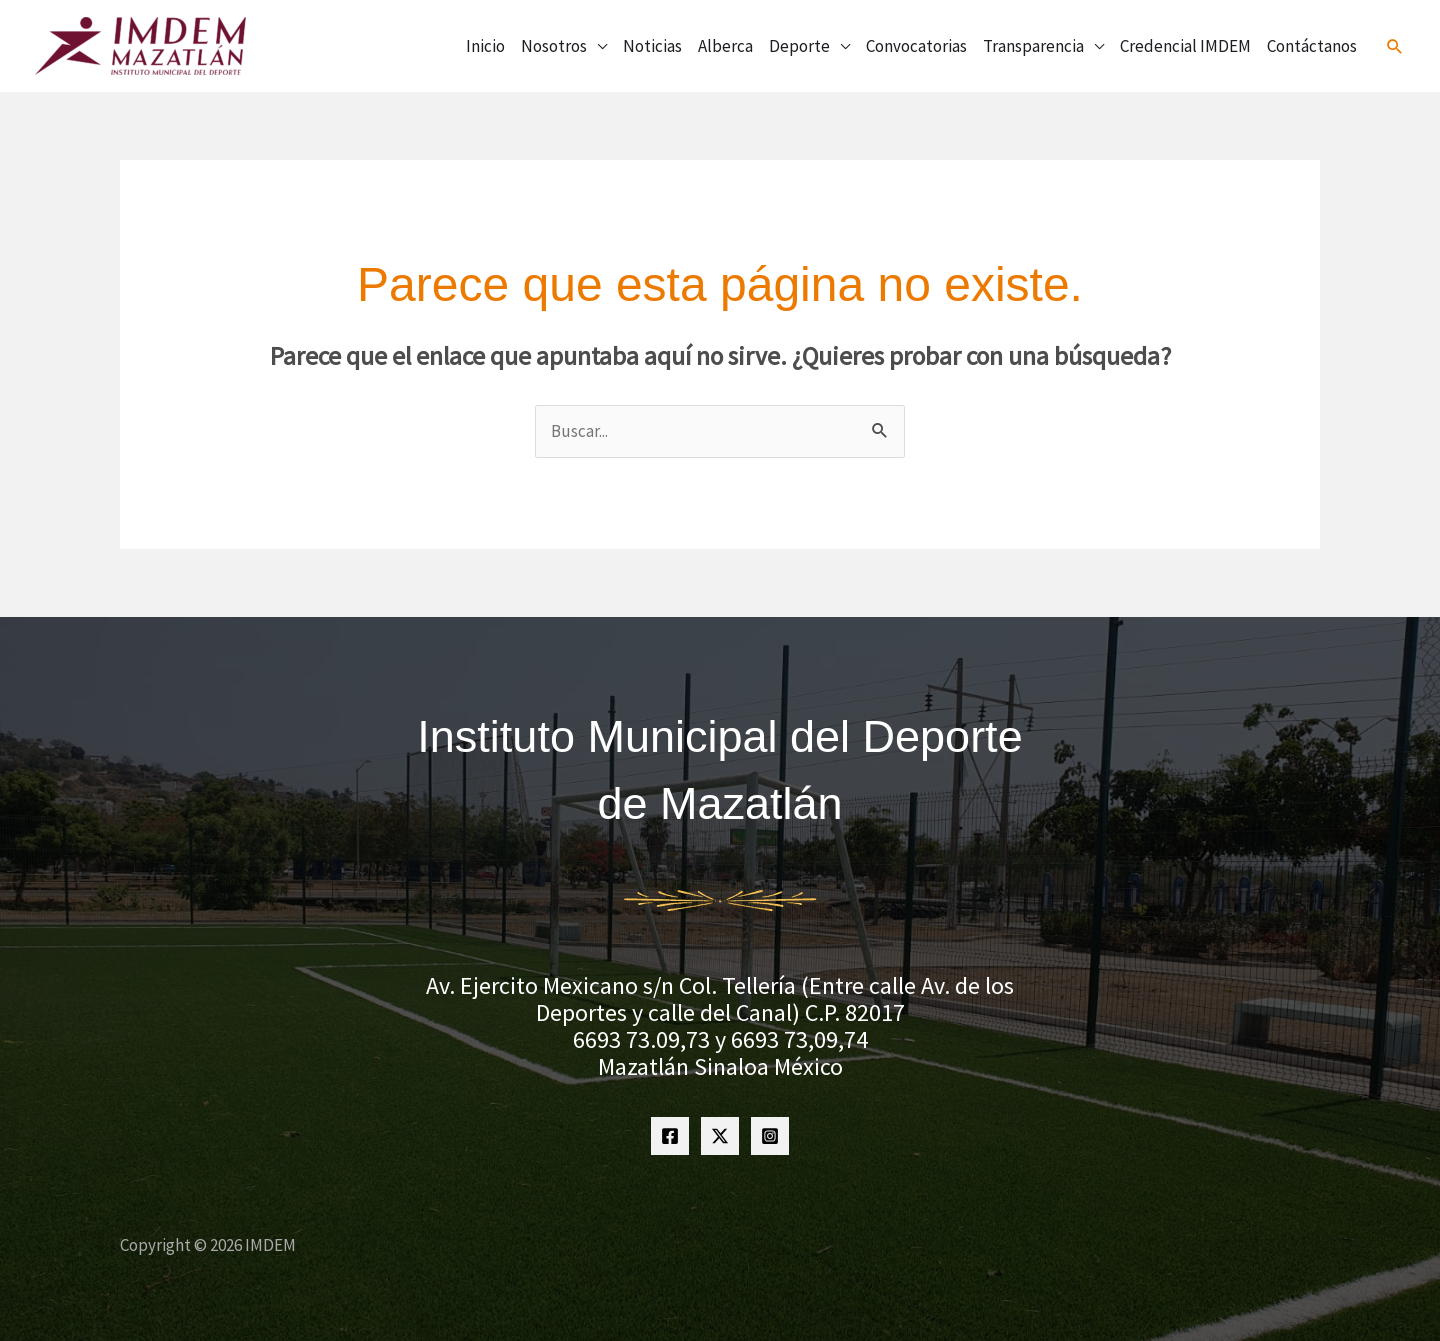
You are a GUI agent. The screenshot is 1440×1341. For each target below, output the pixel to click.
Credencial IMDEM (1185, 46)
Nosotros (554, 46)
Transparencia (1033, 46)
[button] (1395, 46)
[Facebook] (670, 1136)
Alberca (725, 46)
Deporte (799, 46)
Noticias (652, 46)
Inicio (485, 46)
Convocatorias (916, 46)
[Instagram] (770, 1136)
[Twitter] (720, 1136)
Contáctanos (1312, 46)
